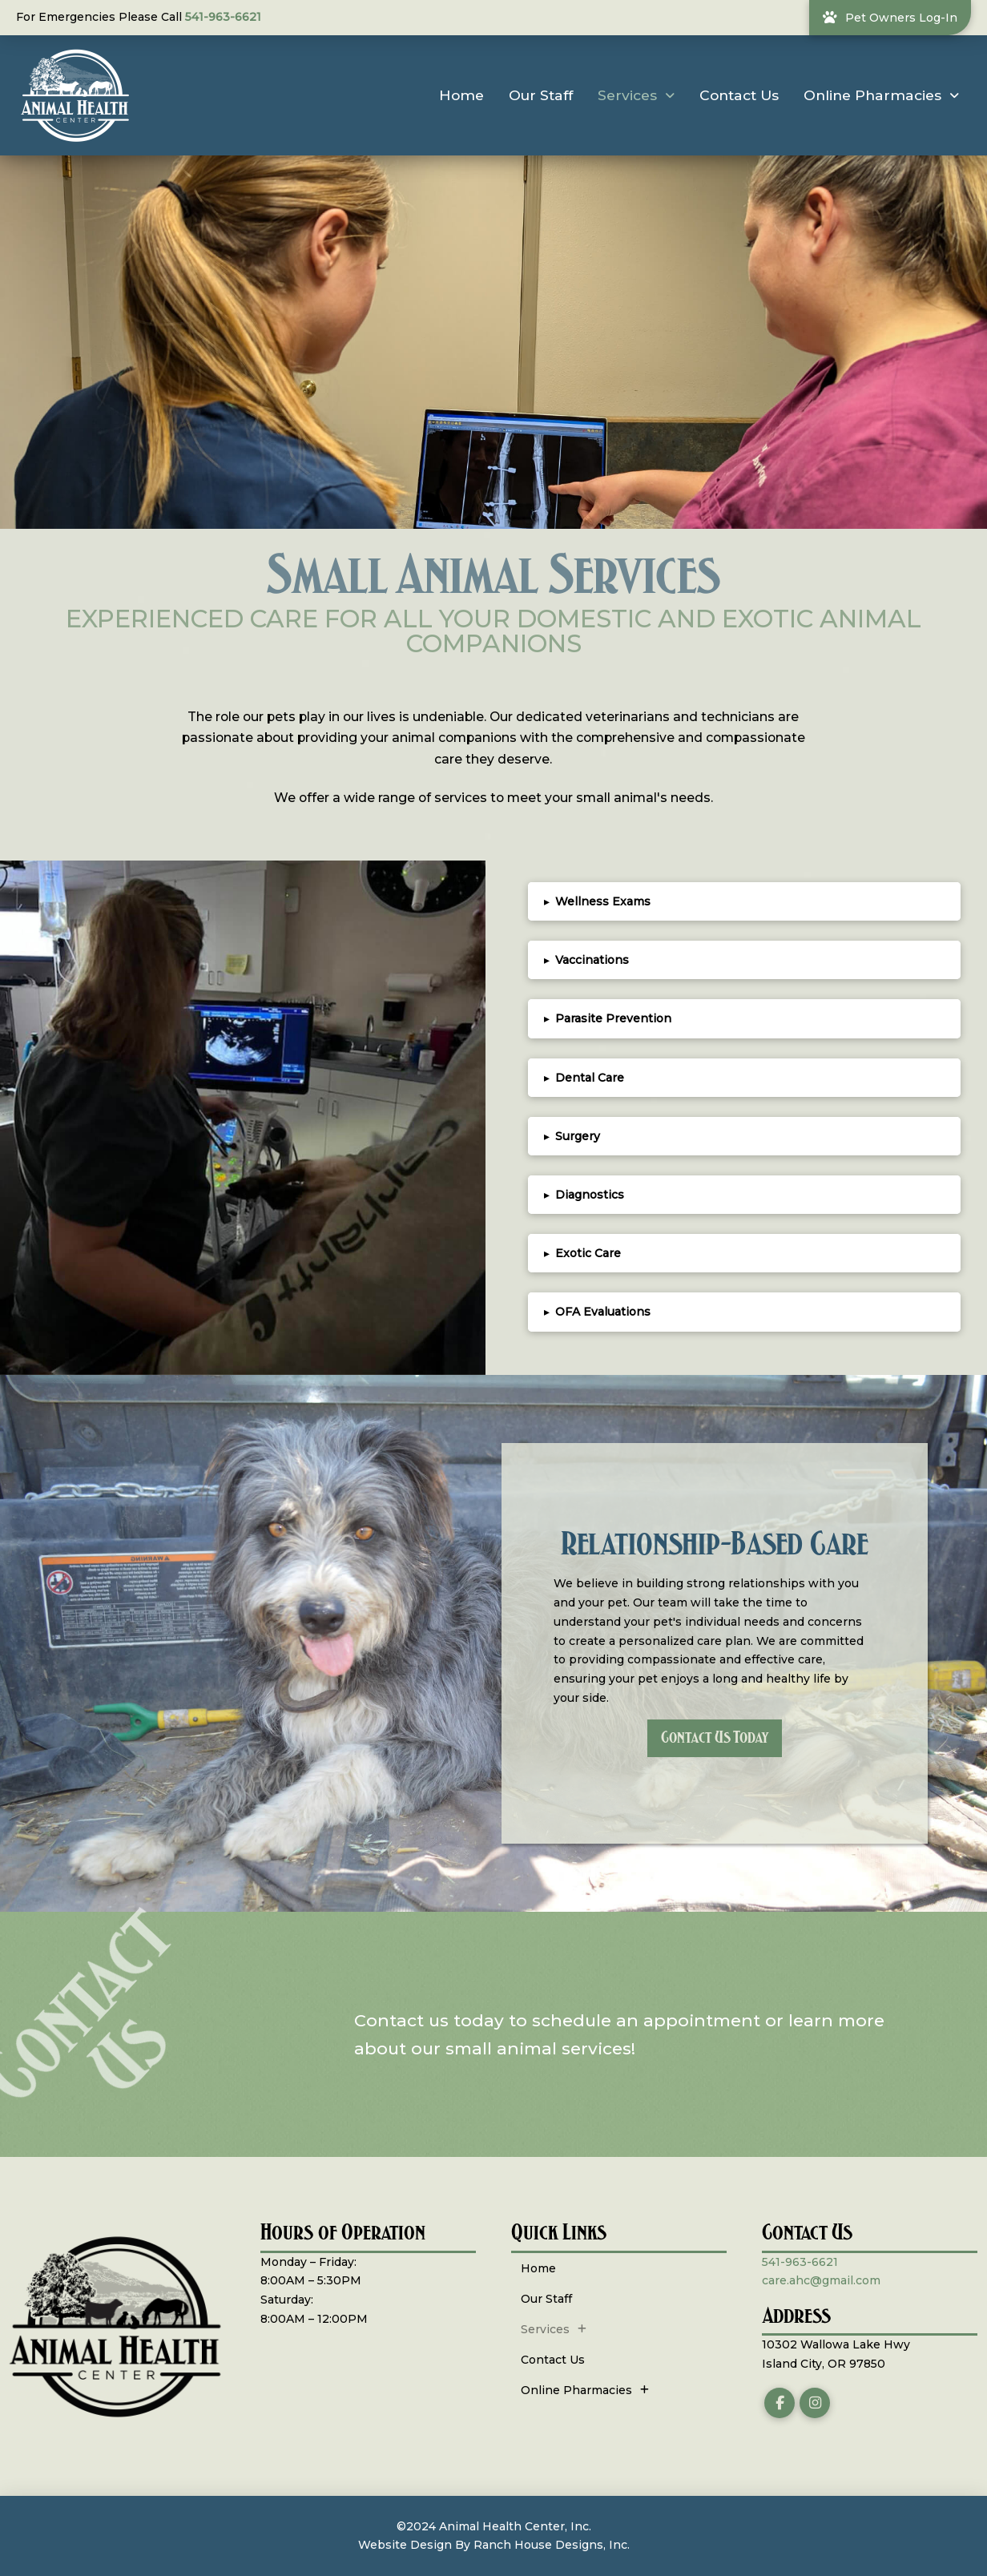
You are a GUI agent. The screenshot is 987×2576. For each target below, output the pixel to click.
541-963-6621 (223, 17)
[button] (744, 901)
